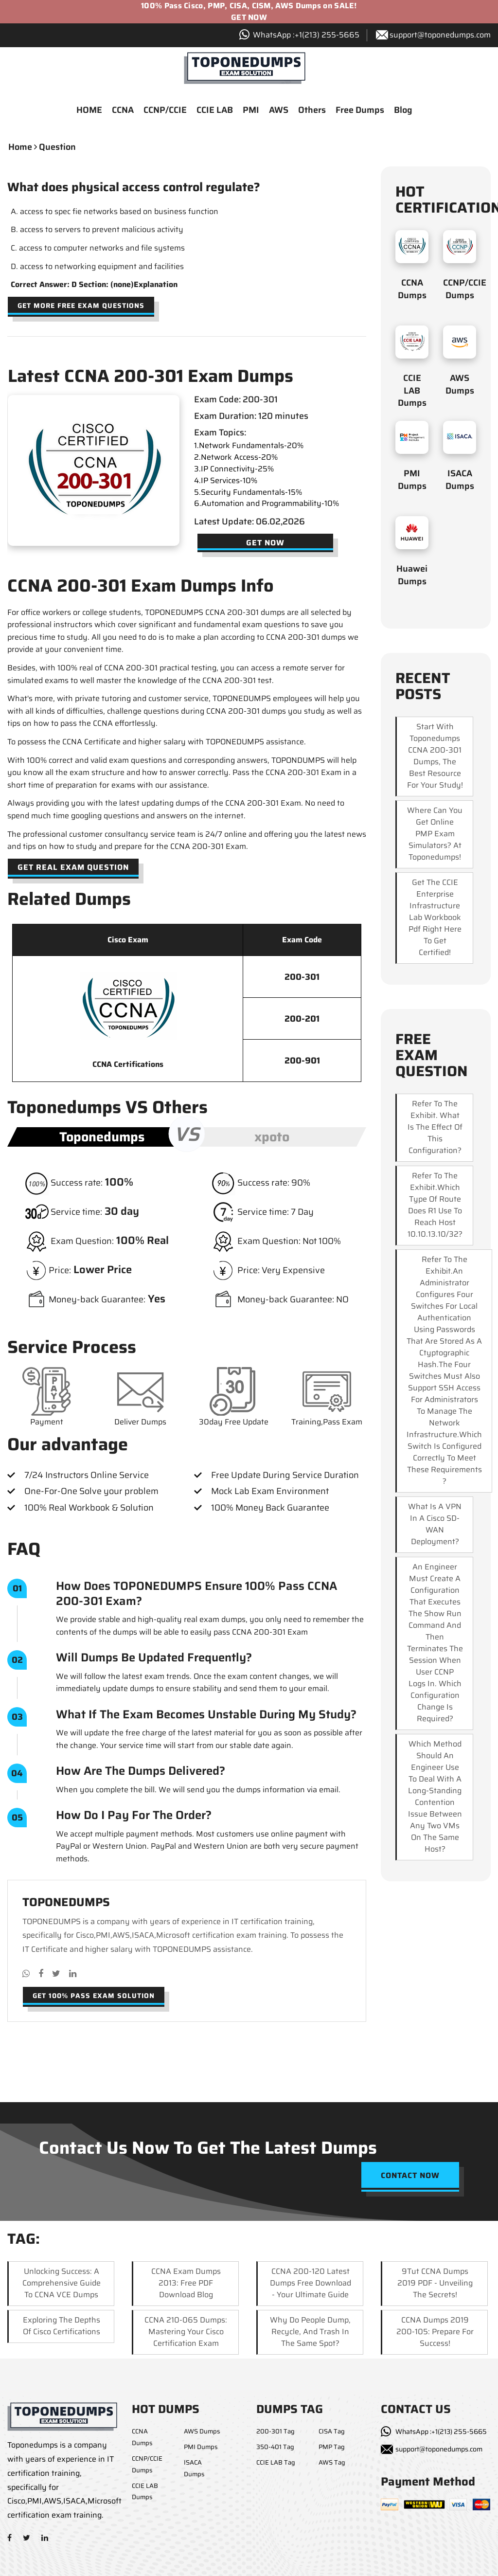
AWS (278, 111)
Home (20, 148)
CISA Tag (332, 2433)
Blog (403, 111)
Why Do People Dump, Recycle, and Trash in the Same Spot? (310, 2332)
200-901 (302, 1061)
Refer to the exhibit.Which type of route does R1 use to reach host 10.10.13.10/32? (435, 1206)
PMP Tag (332, 2448)
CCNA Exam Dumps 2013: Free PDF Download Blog (186, 2284)
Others (312, 111)
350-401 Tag (275, 2448)
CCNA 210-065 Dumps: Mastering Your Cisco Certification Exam (185, 2332)
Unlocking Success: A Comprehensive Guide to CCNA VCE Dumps (61, 2284)
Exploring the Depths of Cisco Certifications (61, 2327)
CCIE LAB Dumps (412, 392)
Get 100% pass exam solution (94, 1996)
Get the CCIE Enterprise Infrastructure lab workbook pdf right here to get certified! (435, 919)
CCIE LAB (214, 111)
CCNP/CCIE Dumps (464, 290)
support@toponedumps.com (440, 35)
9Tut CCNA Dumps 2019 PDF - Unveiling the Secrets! (435, 2284)
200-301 (302, 978)
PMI (251, 111)
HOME (89, 111)
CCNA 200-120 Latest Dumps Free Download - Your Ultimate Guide (310, 2284)
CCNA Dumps (412, 290)
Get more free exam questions (81, 306)
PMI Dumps (412, 481)
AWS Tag (332, 2463)
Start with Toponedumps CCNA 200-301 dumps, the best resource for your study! (435, 757)
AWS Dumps (459, 385)
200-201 (302, 1020)
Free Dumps (360, 111)
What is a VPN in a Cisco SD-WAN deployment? (435, 1525)
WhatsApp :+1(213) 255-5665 (441, 2433)
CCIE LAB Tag (275, 2463)
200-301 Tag (275, 2433)
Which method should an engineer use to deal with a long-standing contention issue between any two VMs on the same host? (435, 1797)
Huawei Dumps (411, 576)
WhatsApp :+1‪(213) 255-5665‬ (306, 35)
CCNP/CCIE (165, 111)
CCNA (123, 111)
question (57, 148)
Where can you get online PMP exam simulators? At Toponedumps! (434, 835)
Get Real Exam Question (73, 868)
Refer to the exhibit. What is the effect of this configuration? (435, 1128)
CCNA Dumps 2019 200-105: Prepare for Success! (435, 2332)
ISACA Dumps (459, 481)
